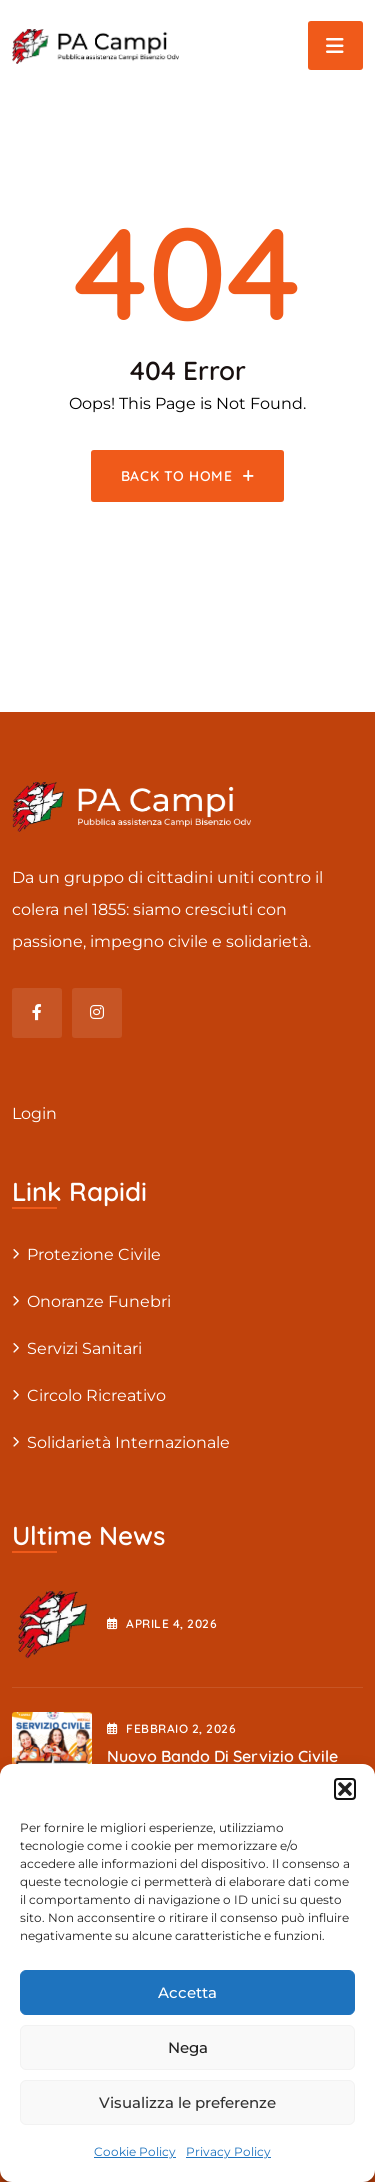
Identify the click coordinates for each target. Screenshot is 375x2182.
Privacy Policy (228, 2151)
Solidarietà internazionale (128, 1442)
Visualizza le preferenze (187, 2102)
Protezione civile (94, 1254)
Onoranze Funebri (99, 1301)
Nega (188, 2047)
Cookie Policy (135, 2151)
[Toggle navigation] (335, 45)
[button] (345, 1789)
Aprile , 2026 (162, 1623)
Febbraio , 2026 (171, 1728)
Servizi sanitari (84, 1348)
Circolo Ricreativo (96, 1395)
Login (34, 1113)
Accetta (187, 1992)
